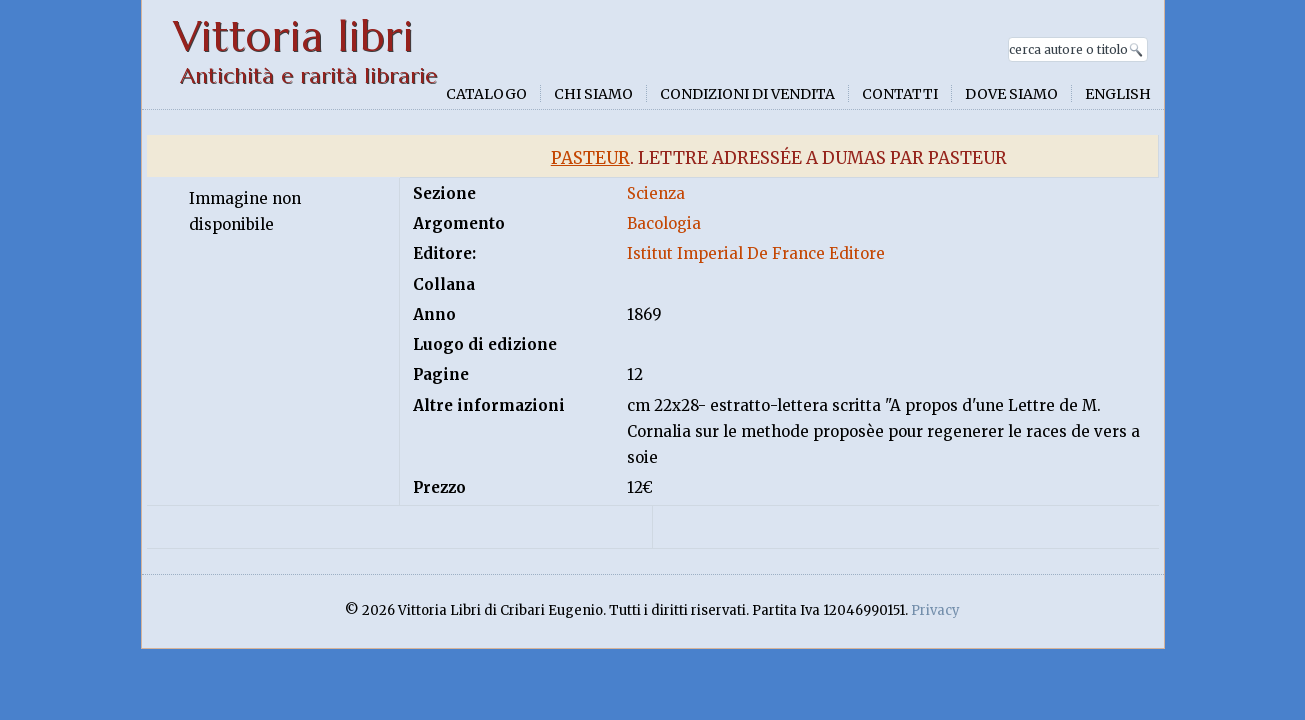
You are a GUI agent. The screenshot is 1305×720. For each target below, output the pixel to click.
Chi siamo (593, 94)
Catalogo (486, 94)
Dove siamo (1011, 94)
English (1118, 94)
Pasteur (590, 158)
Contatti (900, 94)
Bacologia (664, 223)
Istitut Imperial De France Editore (756, 253)
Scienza (656, 193)
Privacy (935, 610)
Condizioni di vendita (747, 94)
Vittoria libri (293, 36)
